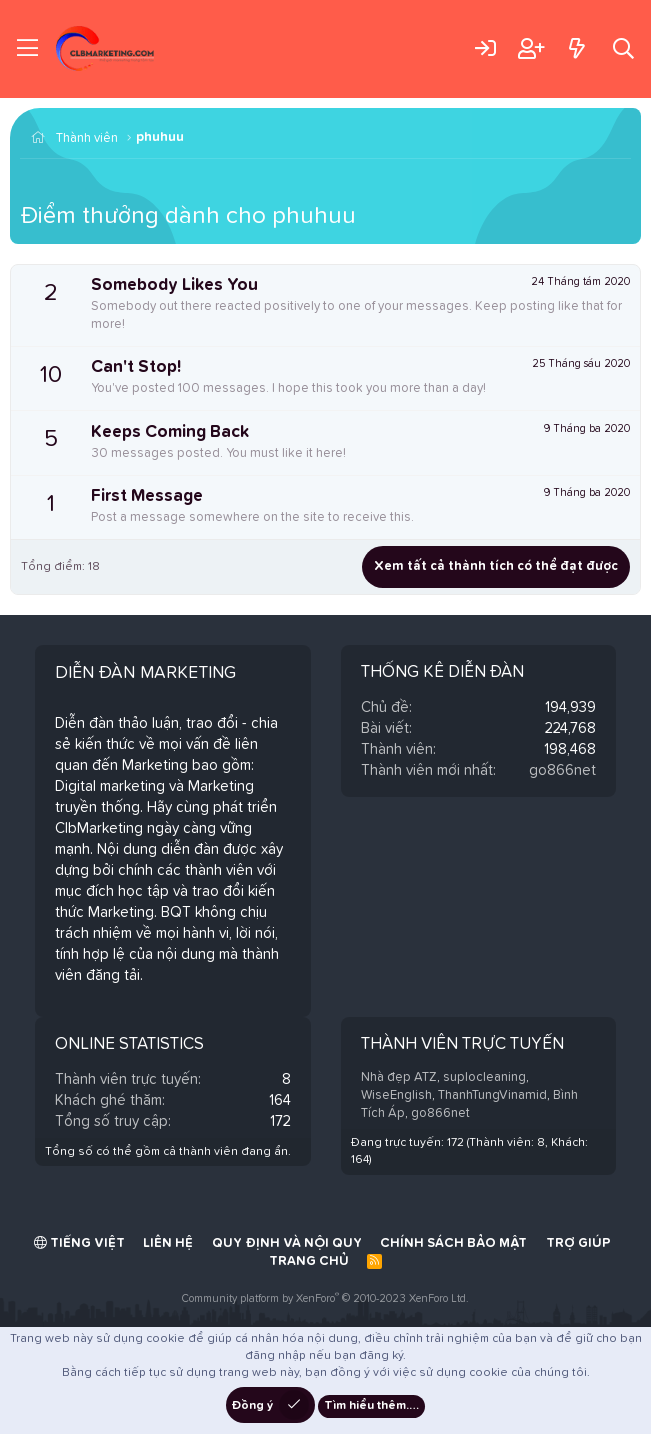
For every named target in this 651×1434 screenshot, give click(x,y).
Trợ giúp (578, 1243)
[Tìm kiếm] (623, 48)
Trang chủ (309, 1261)
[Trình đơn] (27, 49)
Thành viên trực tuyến (462, 1044)
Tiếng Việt (79, 1243)
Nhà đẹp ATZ (399, 1077)
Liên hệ (168, 1243)
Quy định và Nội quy (287, 1243)
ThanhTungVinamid (492, 1095)
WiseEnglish (396, 1095)
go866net (562, 770)
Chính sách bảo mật (453, 1243)
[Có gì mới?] (576, 48)
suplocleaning (484, 1077)
